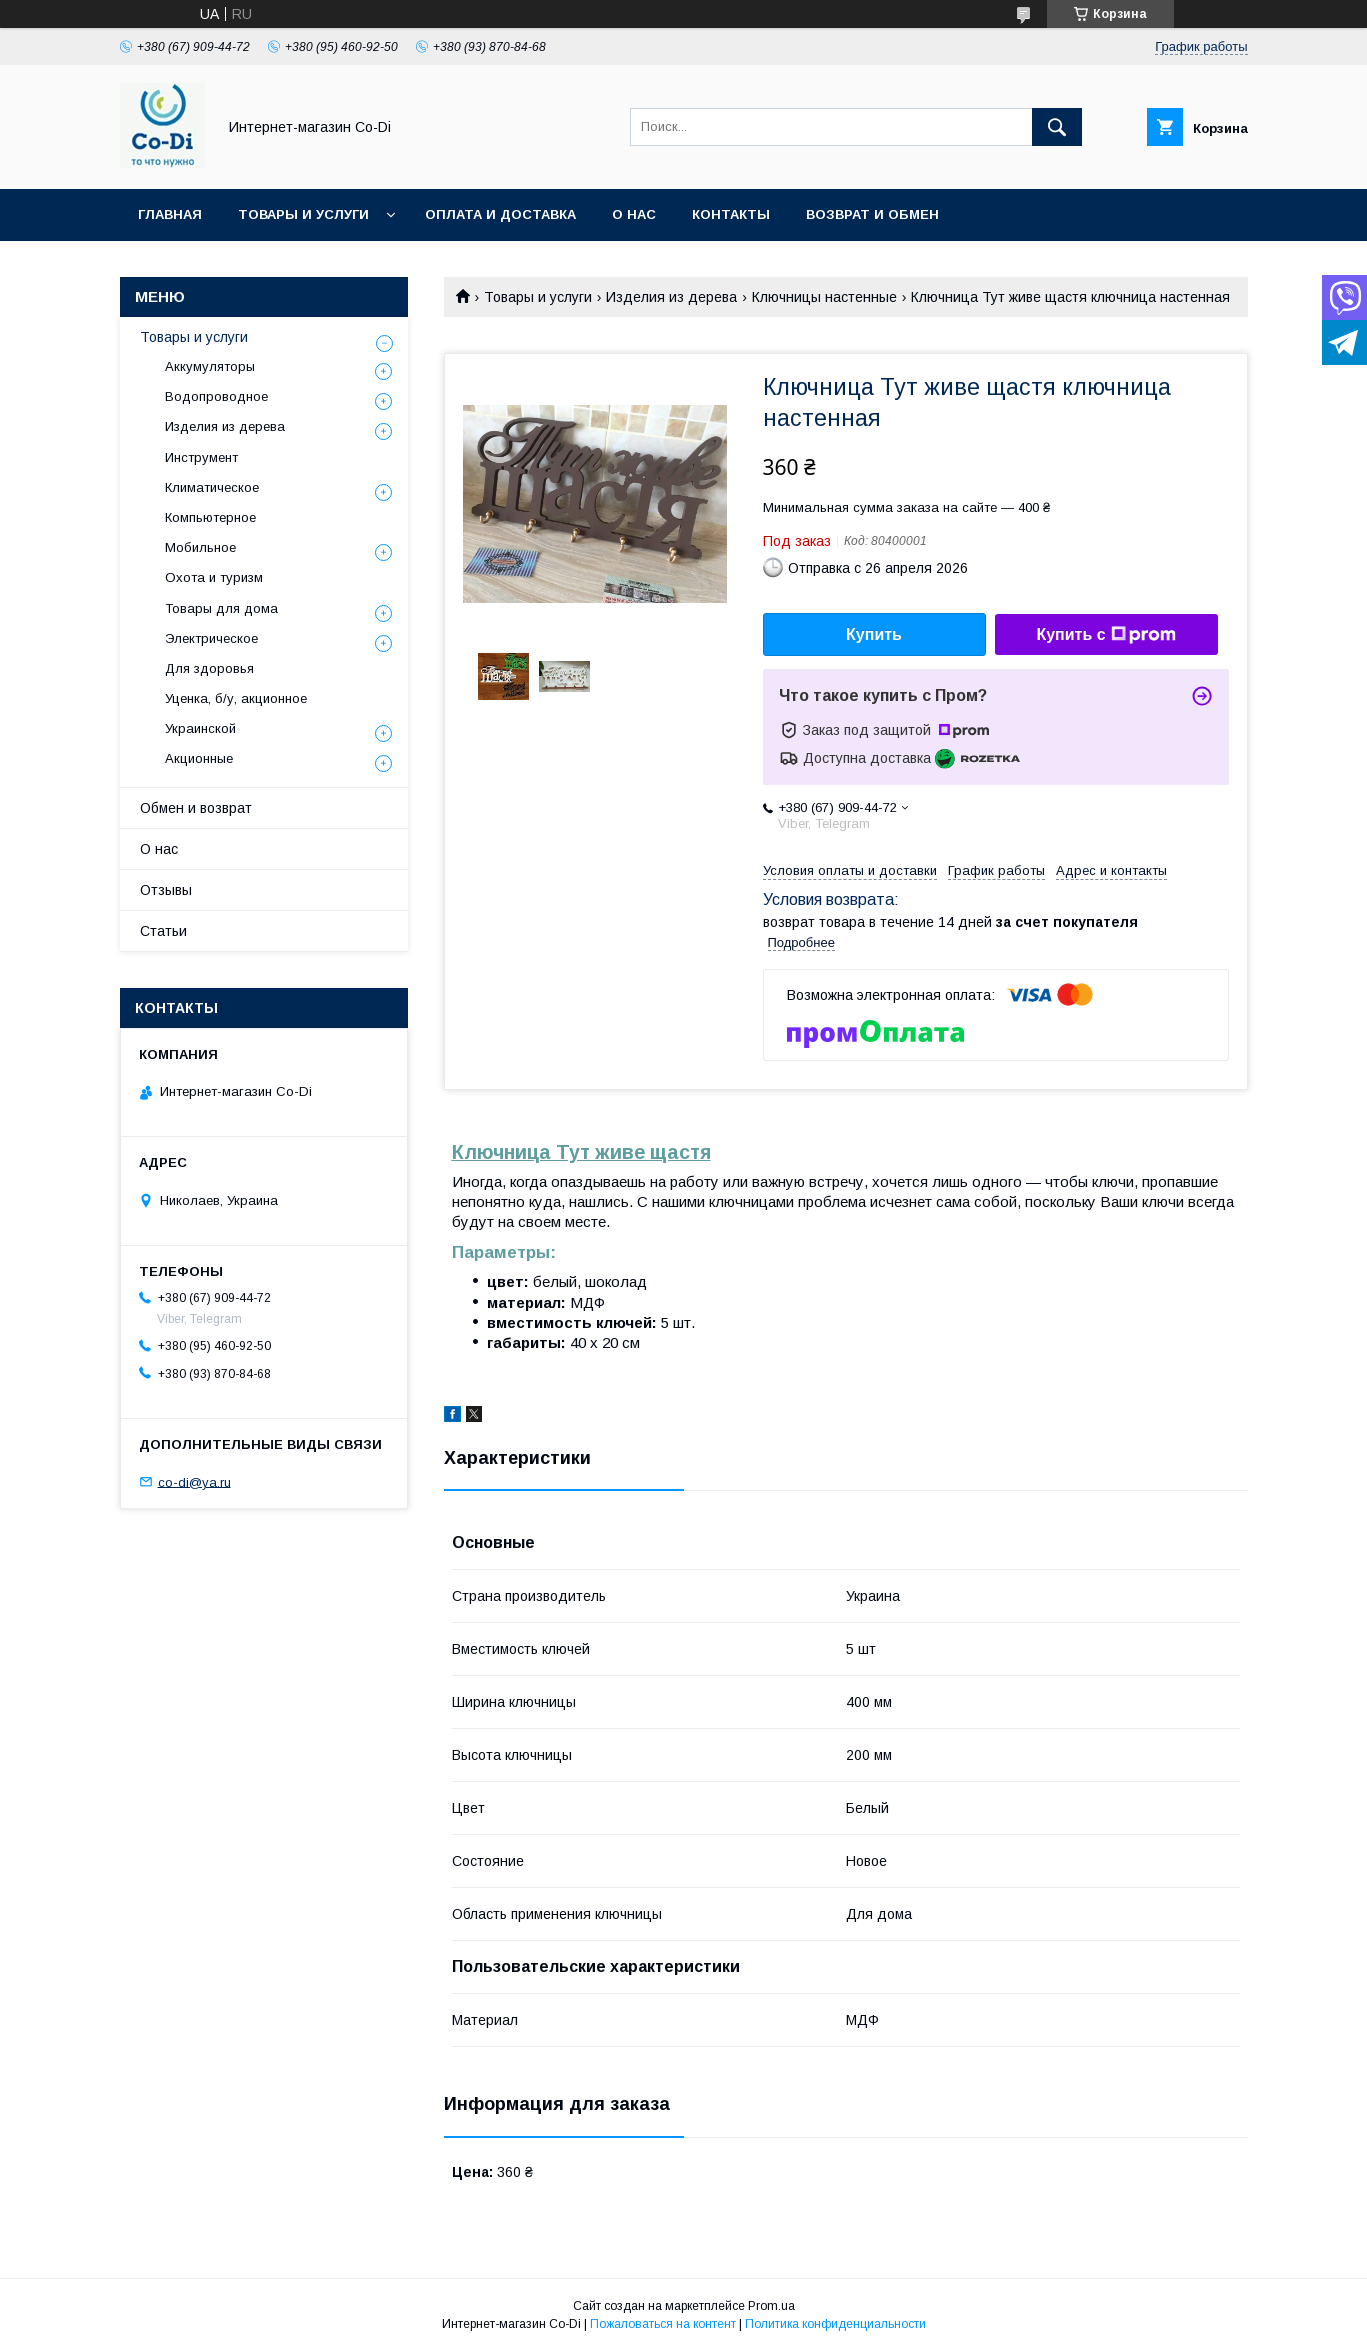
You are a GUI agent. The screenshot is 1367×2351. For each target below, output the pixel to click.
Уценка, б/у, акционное (236, 698)
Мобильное (200, 547)
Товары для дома (221, 608)
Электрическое (211, 638)
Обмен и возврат (196, 808)
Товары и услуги (303, 214)
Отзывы (166, 890)
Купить (874, 634)
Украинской (200, 728)
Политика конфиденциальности (835, 2324)
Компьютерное (210, 517)
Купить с (1105, 635)
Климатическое (212, 487)
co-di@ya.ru (194, 1481)
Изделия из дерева (671, 297)
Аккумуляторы (210, 366)
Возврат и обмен (872, 214)
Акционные (199, 758)
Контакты (731, 214)
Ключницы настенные (824, 297)
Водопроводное (216, 396)
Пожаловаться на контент (663, 2324)
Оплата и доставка (500, 214)
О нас (634, 214)
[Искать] (1057, 127)
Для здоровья (209, 668)
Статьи (163, 931)
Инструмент (201, 457)
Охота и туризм (214, 577)
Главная (170, 214)
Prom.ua (771, 2306)
